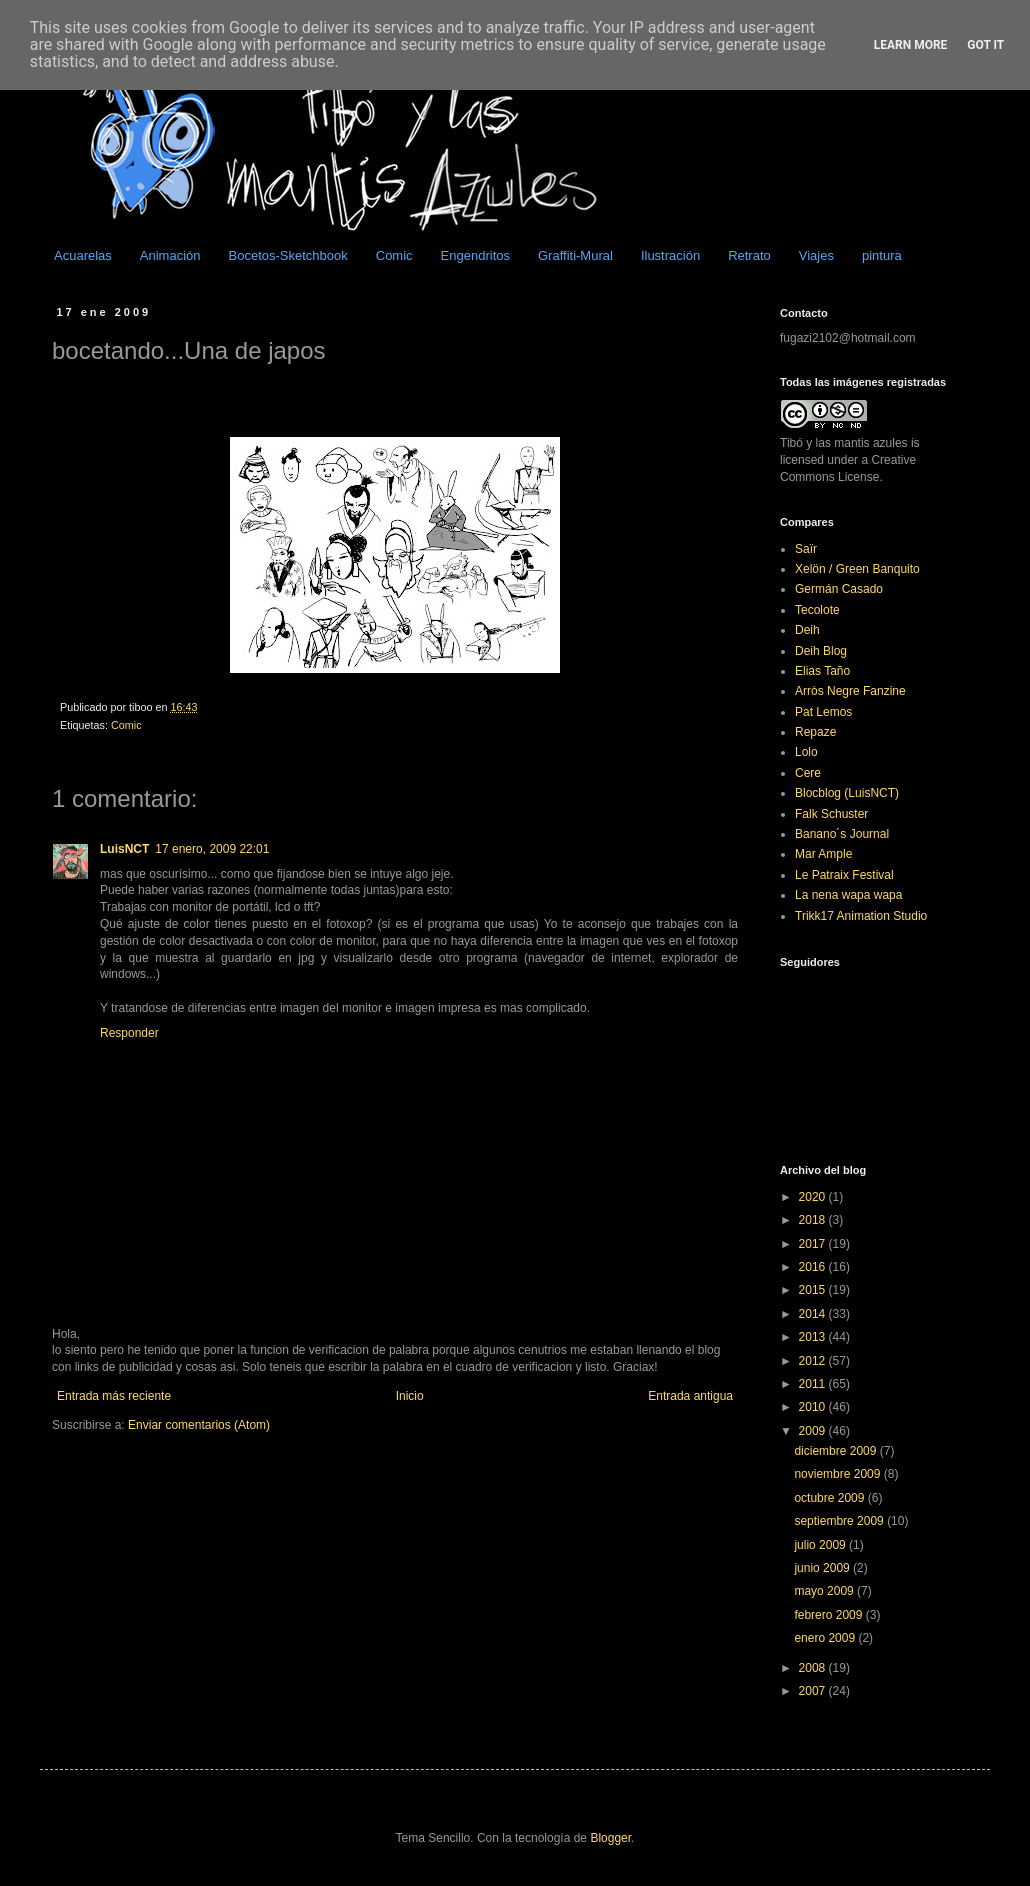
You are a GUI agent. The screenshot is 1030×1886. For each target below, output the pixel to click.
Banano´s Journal (842, 834)
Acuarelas (83, 255)
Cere (808, 773)
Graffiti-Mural (575, 255)
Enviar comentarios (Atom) (199, 1425)
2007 (814, 1691)
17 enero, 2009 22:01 (212, 849)
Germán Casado (839, 589)
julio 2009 (821, 1545)
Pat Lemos (823, 712)
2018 (814, 1220)
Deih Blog (821, 651)
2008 (814, 1668)
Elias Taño (822, 671)
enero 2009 (826, 1638)
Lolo (806, 752)
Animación (170, 255)
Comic (394, 255)
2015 (814, 1290)
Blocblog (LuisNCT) (847, 793)
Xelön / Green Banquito (857, 569)
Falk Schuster (831, 814)
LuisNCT (124, 849)
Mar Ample (823, 854)
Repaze (815, 732)
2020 (814, 1197)
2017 (814, 1244)
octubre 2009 (830, 1498)
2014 (814, 1314)
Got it (985, 45)
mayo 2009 (825, 1591)
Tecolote (817, 610)
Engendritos (475, 255)
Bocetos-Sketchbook (288, 255)
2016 (814, 1267)
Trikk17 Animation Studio (861, 916)
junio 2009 (823, 1568)
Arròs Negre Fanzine (850, 691)
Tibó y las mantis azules (844, 443)
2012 (814, 1361)
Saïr (806, 549)
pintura (882, 255)
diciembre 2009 (836, 1451)
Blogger (610, 1838)
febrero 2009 (829, 1615)
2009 (814, 1431)
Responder (129, 1033)
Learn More (911, 45)
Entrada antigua (690, 1396)
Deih (807, 630)
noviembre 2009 (838, 1474)
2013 (814, 1337)
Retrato (749, 255)
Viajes (816, 255)
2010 (814, 1407)
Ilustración (670, 255)
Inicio (410, 1396)
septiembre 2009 (840, 1521)
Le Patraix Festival (844, 875)
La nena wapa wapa (848, 895)
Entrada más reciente (114, 1396)
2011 (814, 1384)
